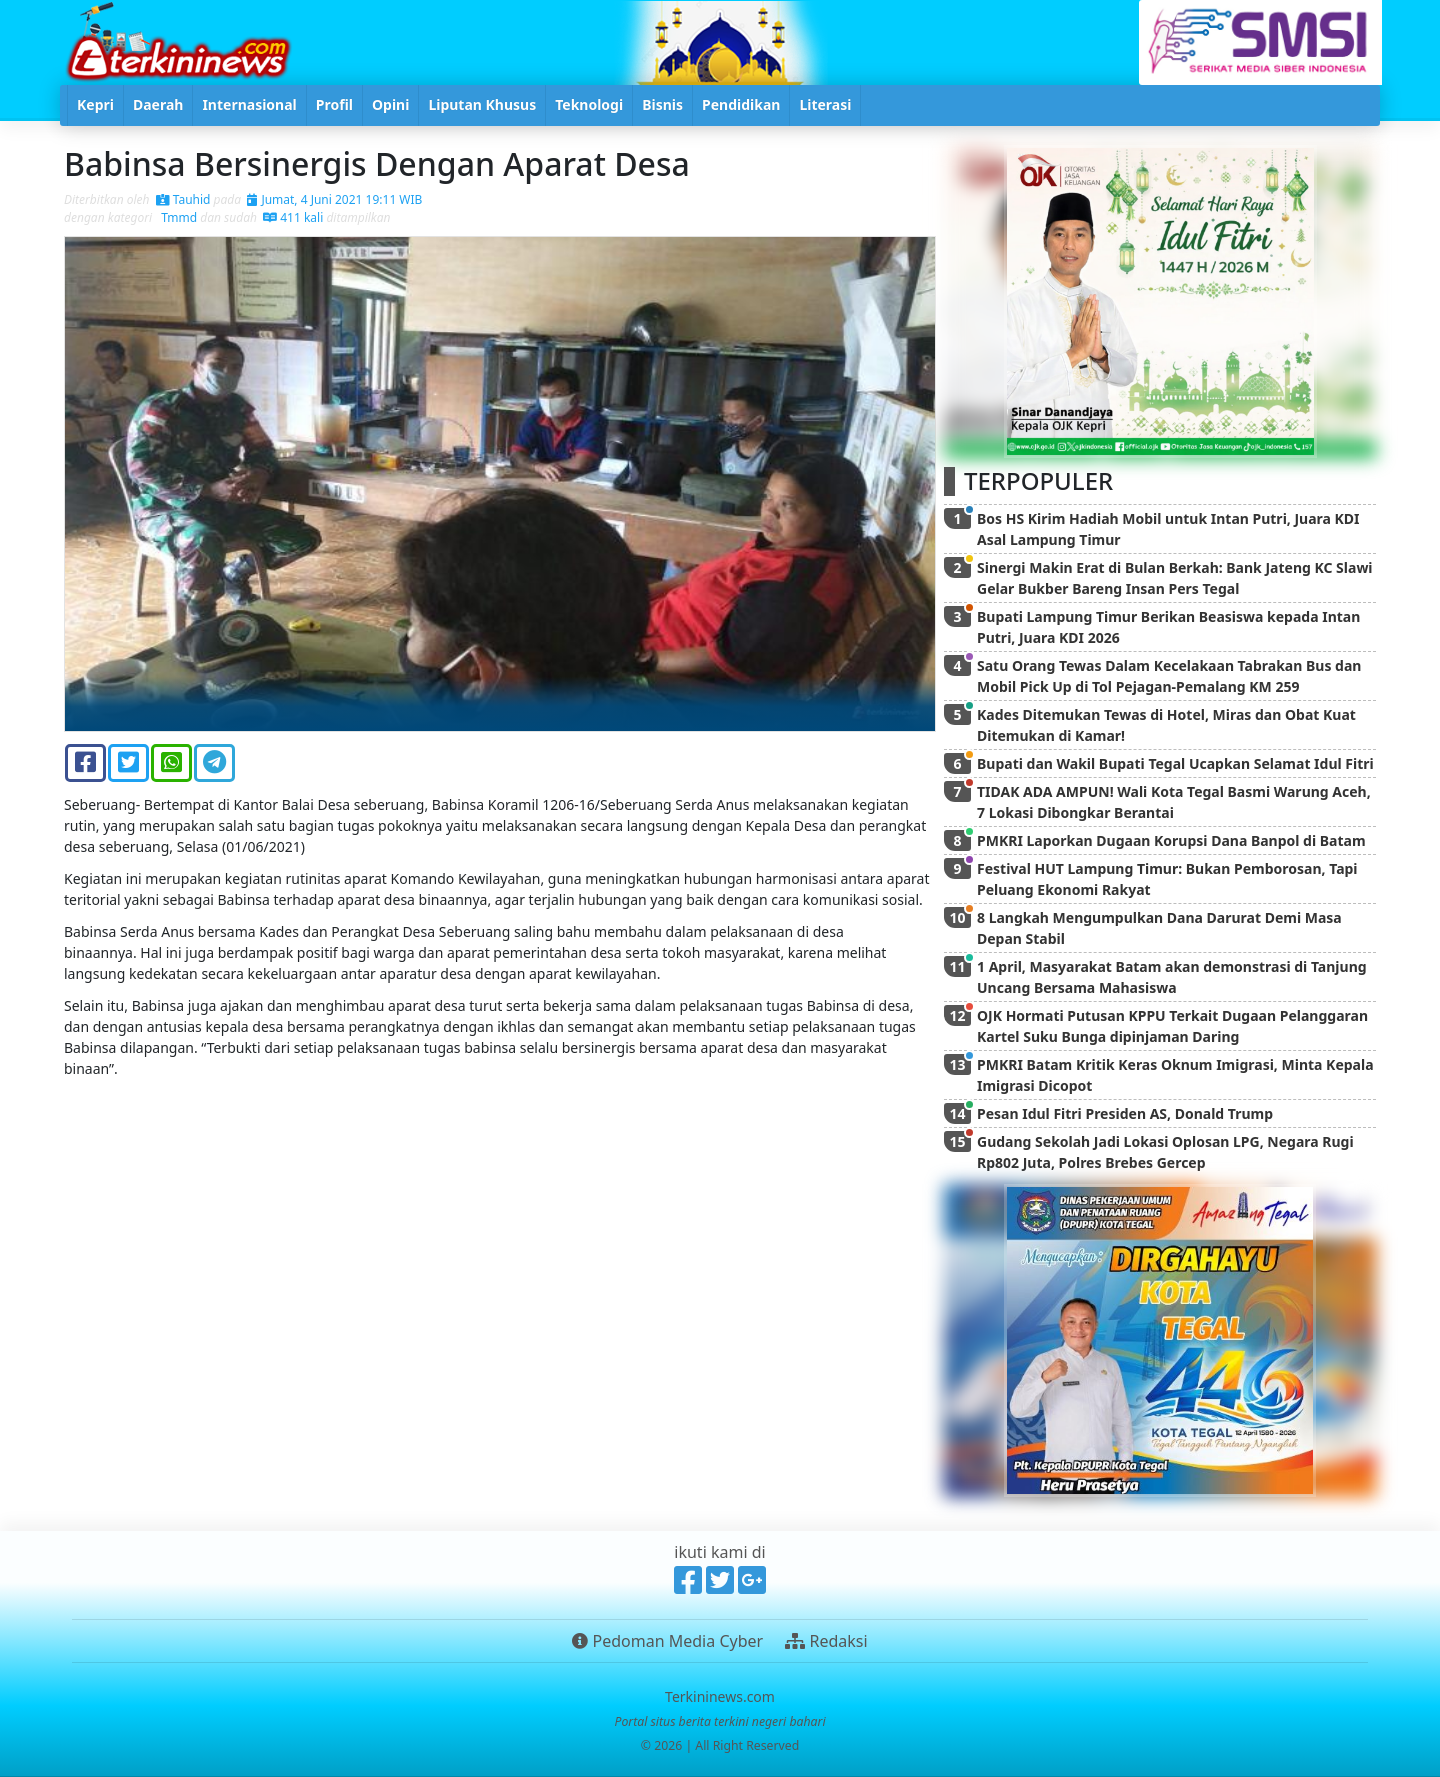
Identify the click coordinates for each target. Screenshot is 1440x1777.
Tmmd (177, 217)
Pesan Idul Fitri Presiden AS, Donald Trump (1125, 1113)
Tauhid (183, 199)
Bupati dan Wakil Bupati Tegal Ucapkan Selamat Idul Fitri (1175, 763)
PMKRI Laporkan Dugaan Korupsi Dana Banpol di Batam (1171, 840)
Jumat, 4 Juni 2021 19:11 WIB (334, 199)
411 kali (293, 217)
